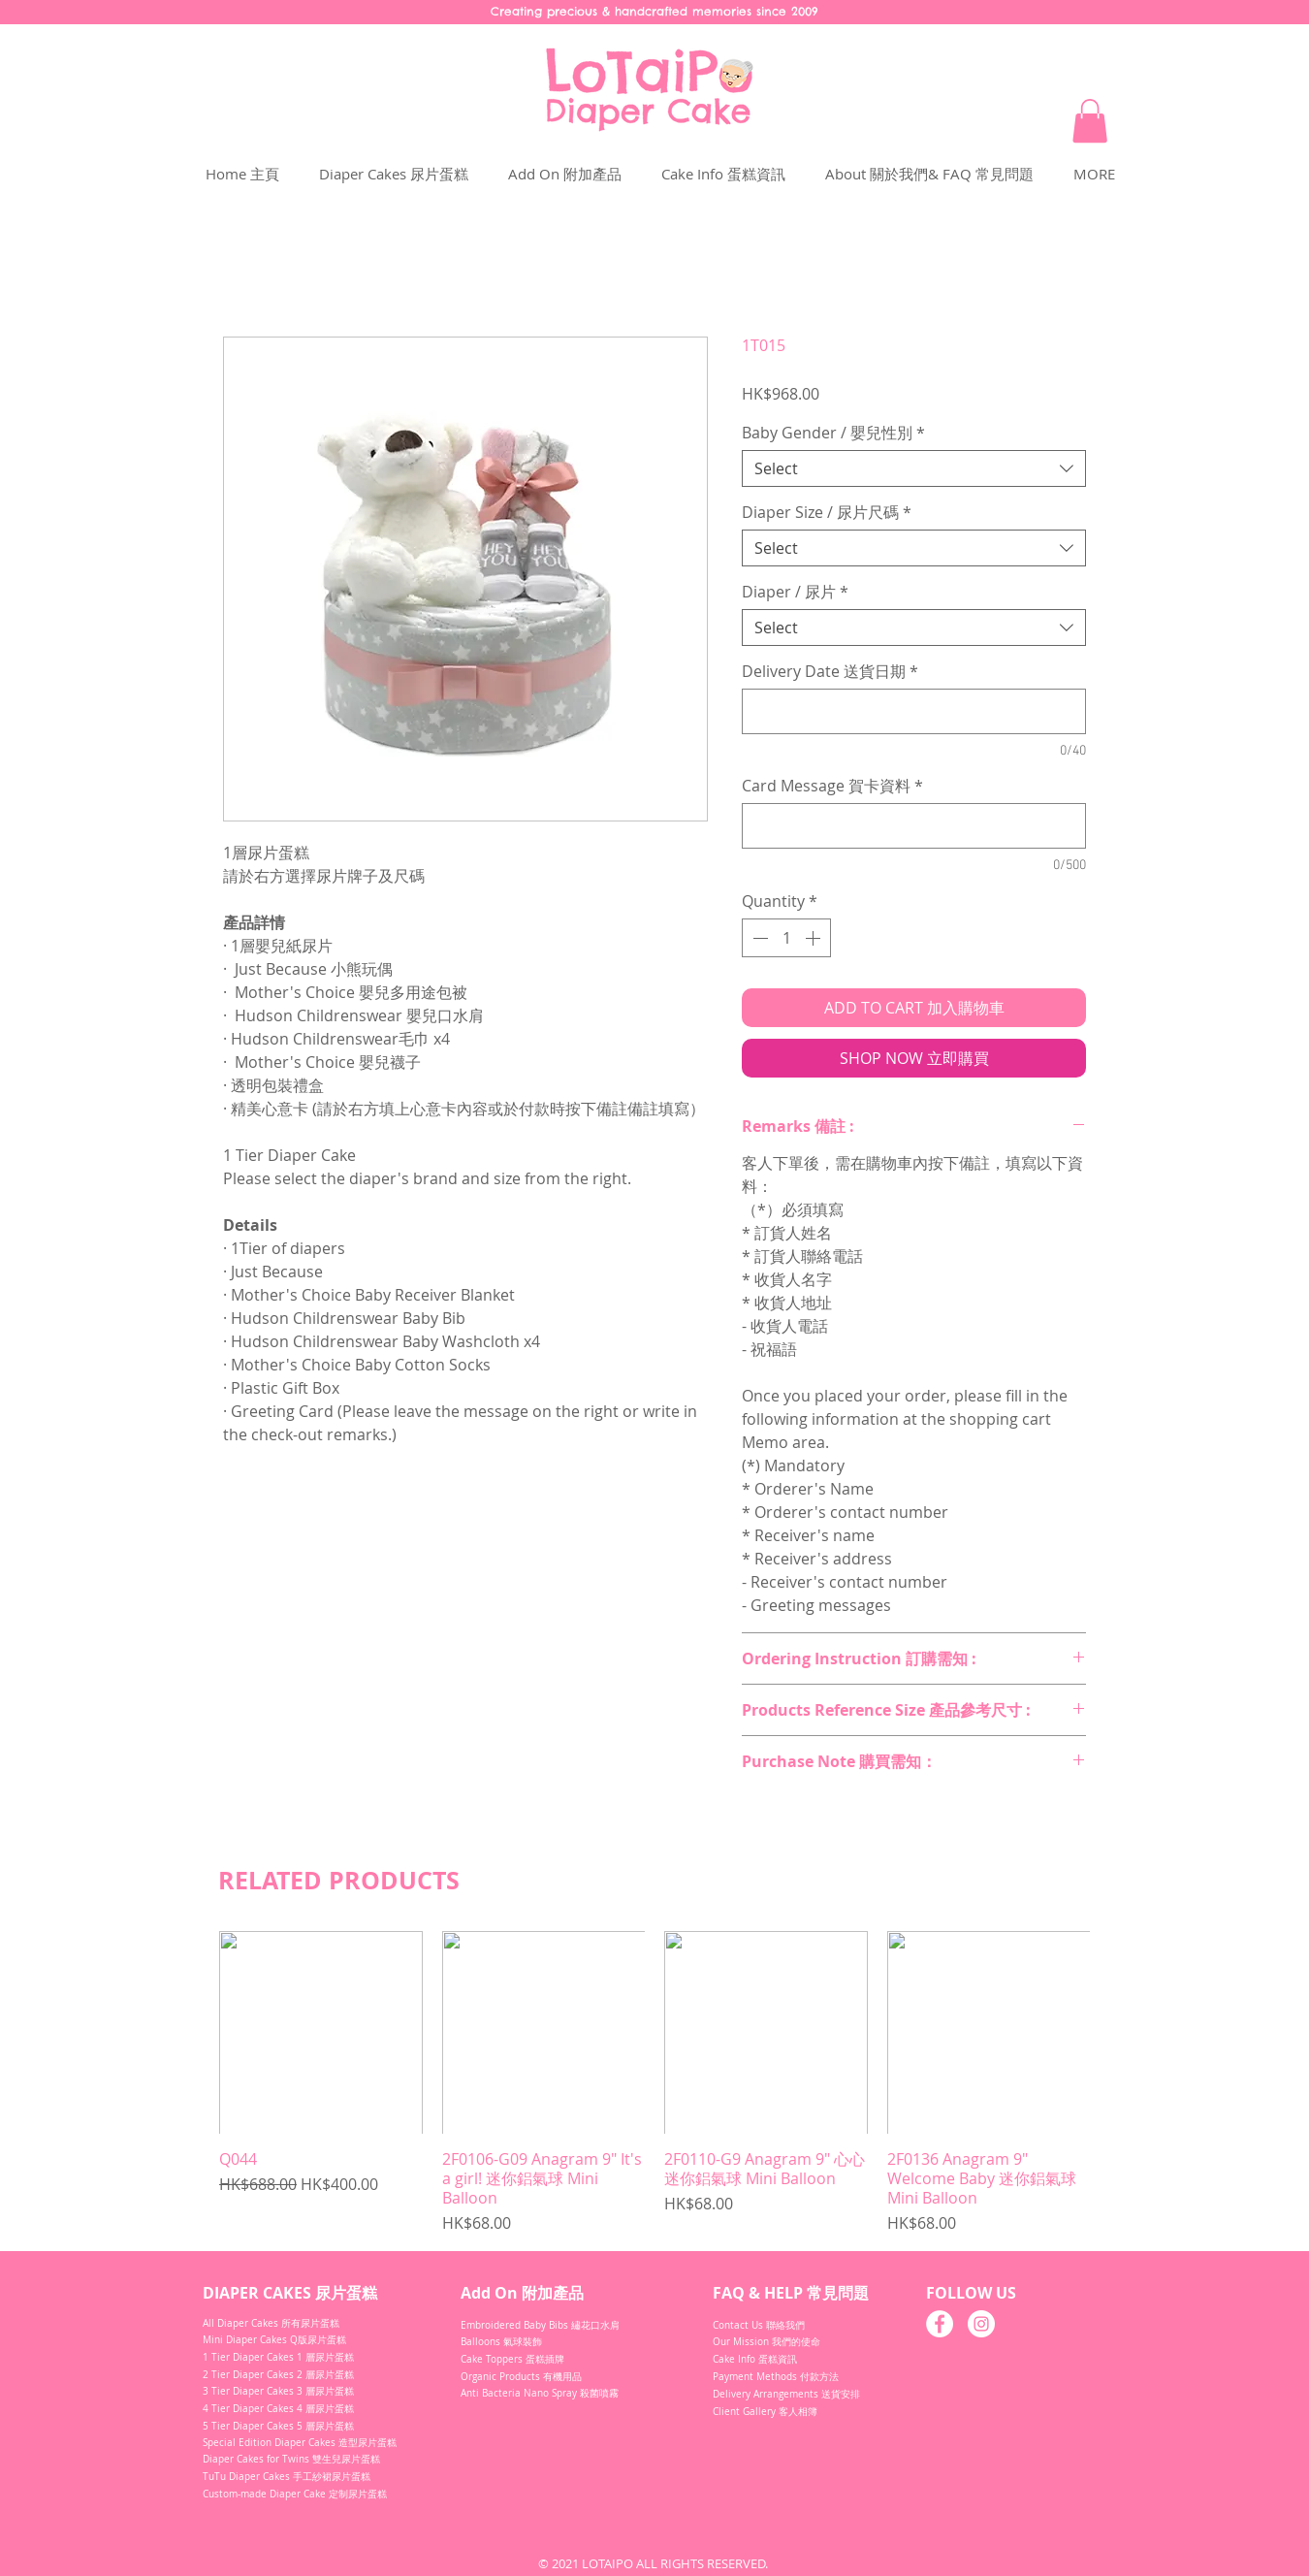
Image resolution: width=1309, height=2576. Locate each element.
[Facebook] (939, 2323)
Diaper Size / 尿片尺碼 (826, 512)
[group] (654, 2083)
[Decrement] (758, 937)
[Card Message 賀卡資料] (914, 826)
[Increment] (814, 937)
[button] (1089, 121)
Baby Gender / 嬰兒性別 (833, 432)
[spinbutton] (786, 937)
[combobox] (914, 468)
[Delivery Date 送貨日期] (914, 711)
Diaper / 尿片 (795, 591)
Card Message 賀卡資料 (832, 785)
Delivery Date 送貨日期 (830, 671)
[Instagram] (981, 2323)
